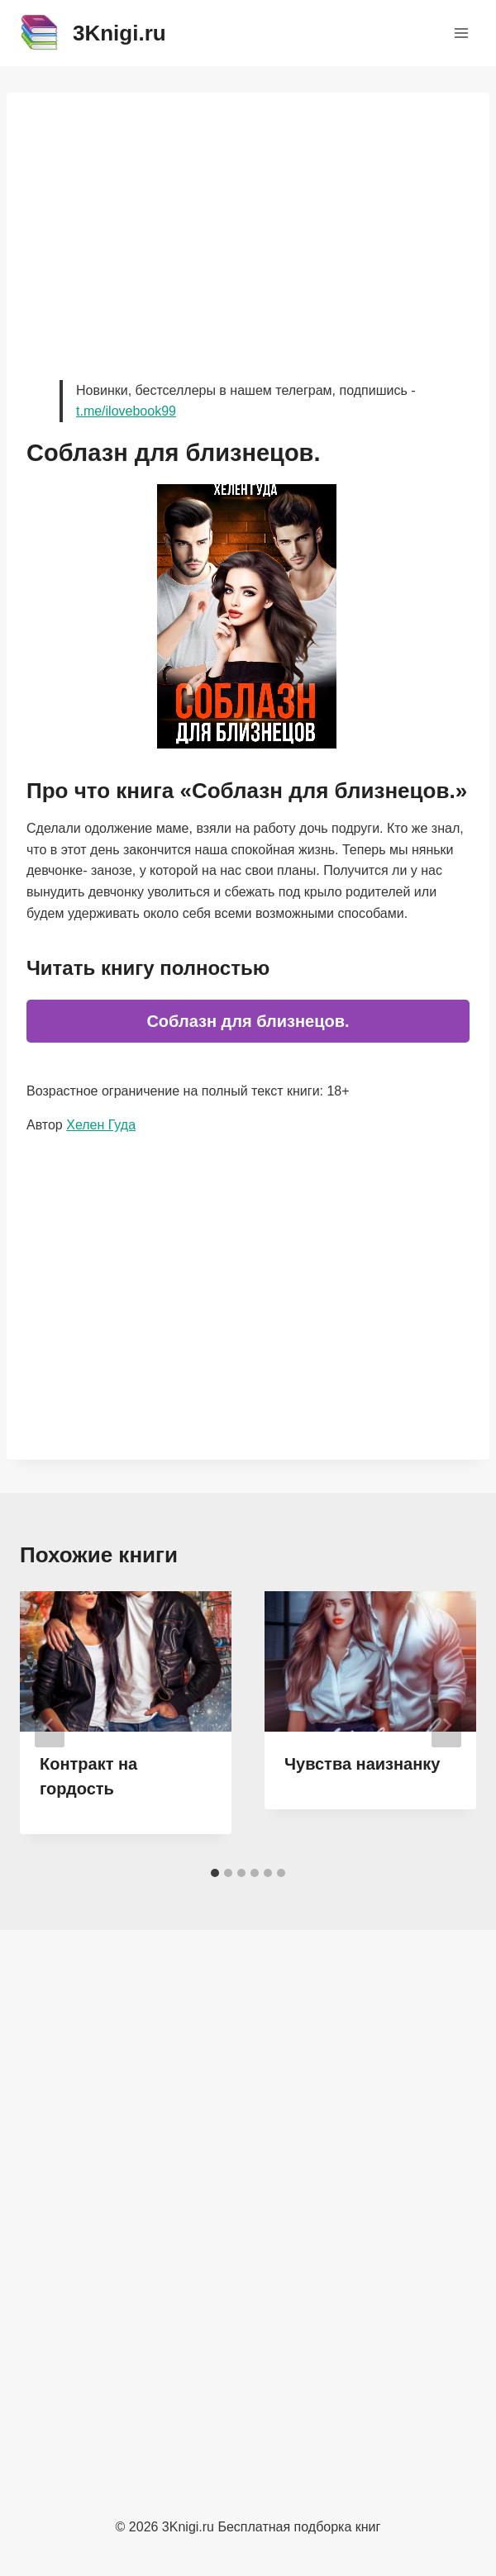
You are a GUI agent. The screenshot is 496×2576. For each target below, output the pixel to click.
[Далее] (446, 1725)
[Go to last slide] (49, 1725)
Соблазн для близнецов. (247, 1021)
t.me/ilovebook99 (126, 411)
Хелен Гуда (101, 1125)
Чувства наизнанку (362, 1764)
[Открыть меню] (461, 32)
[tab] (215, 1873)
